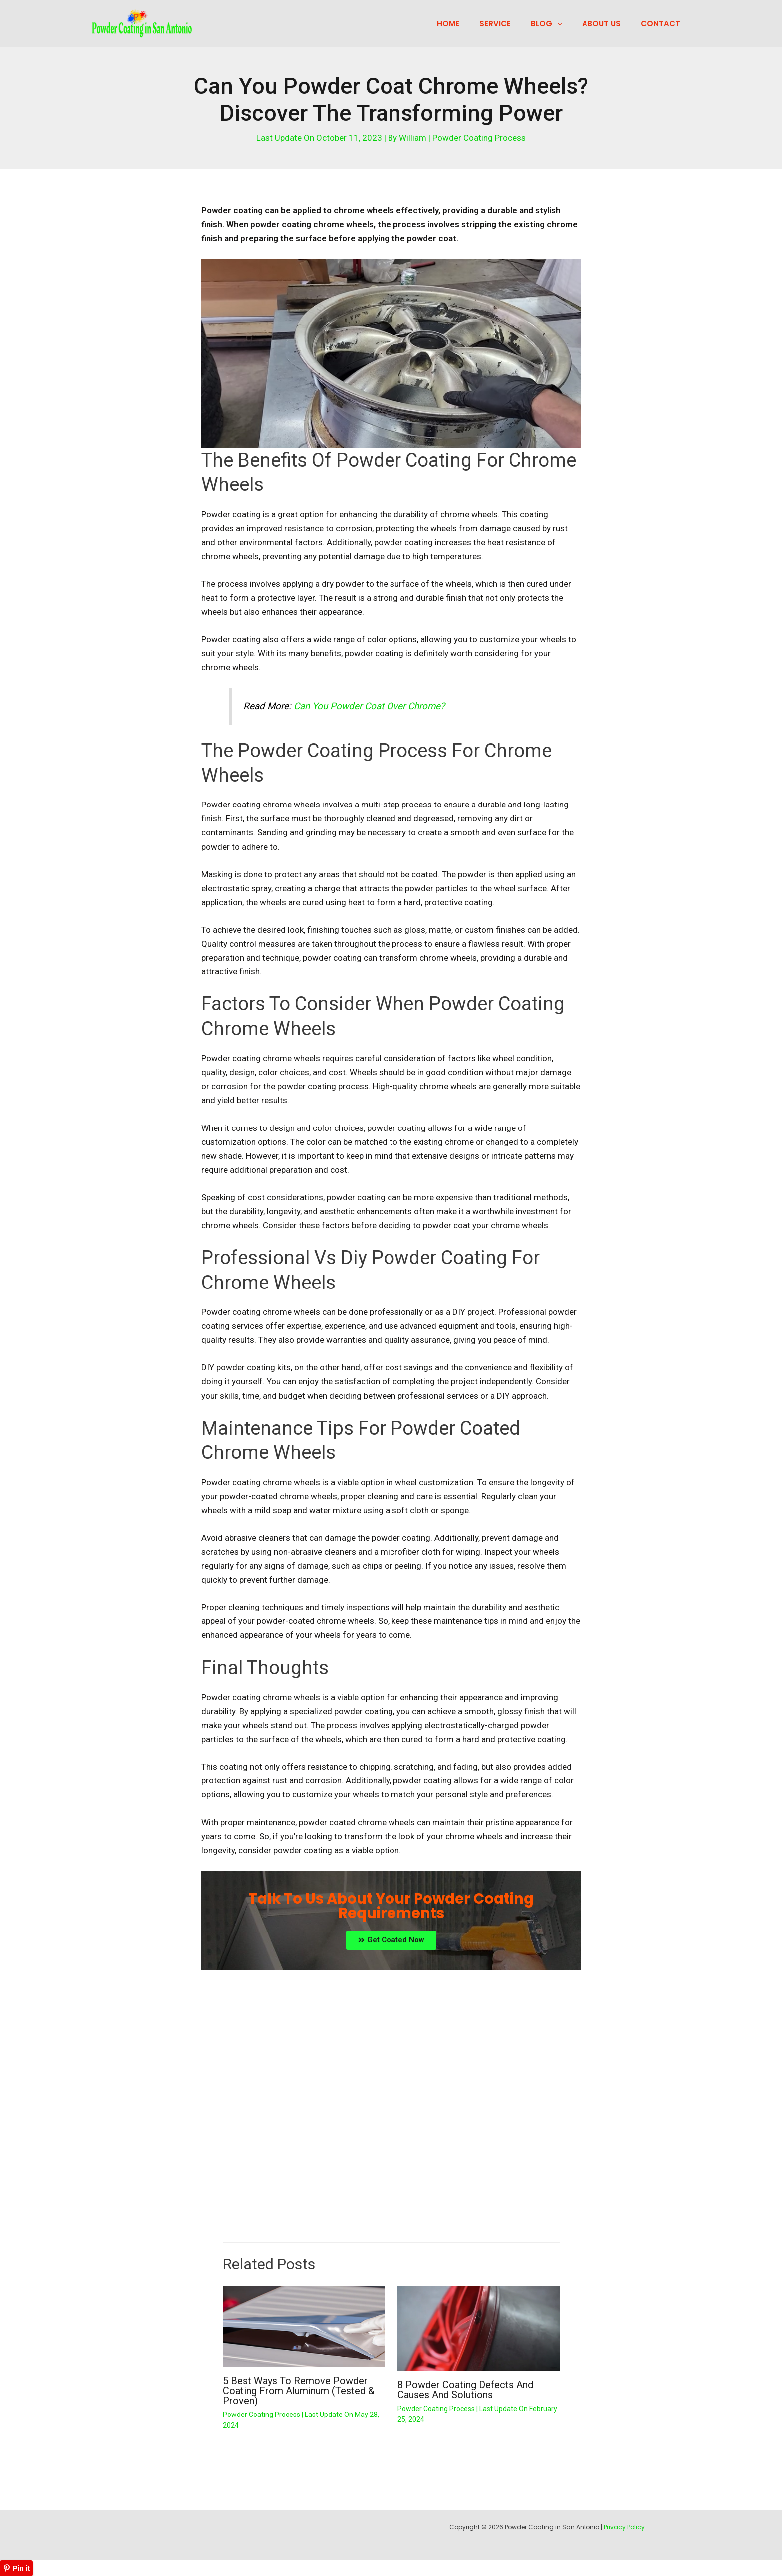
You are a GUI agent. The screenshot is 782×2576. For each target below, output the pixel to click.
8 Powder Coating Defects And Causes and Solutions (465, 2390)
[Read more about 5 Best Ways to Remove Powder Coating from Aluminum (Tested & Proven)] (304, 2326)
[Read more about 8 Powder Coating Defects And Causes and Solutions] (478, 2328)
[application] (570, 23)
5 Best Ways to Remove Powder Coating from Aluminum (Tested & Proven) (299, 2391)
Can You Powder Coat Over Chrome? (369, 706)
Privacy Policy (624, 2527)
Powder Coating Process (479, 138)
